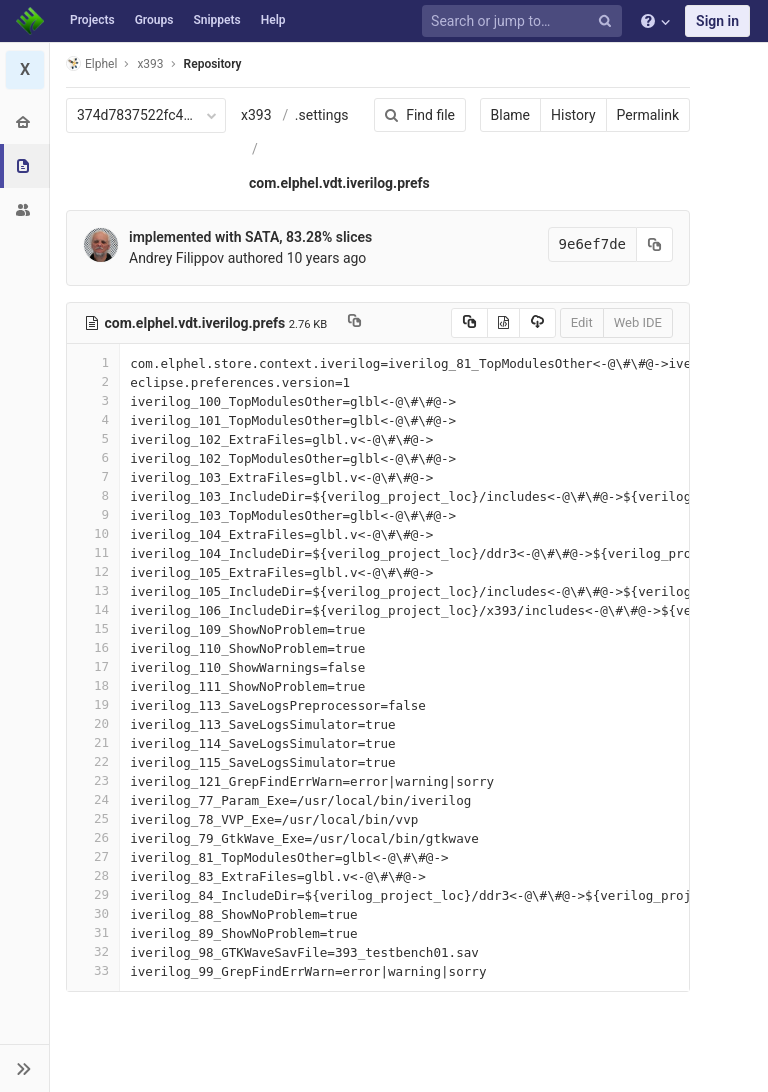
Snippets (216, 20)
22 (93, 761)
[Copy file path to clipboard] (354, 323)
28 (93, 875)
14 (93, 609)
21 (93, 742)
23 (93, 780)
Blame (510, 115)
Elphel (91, 63)
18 (93, 685)
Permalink (648, 115)
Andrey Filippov (176, 258)
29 (93, 894)
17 (93, 666)
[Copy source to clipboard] (469, 323)
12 (93, 571)
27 (93, 856)
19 (93, 704)
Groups (154, 20)
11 (93, 552)
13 (93, 590)
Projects (92, 20)
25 (93, 818)
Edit (582, 322)
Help (273, 20)
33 (93, 970)
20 (93, 723)
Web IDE (638, 322)
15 (93, 628)
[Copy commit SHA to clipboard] (655, 244)
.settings (322, 115)
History (573, 115)
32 (93, 951)
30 (93, 913)
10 (93, 533)
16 (93, 647)
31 (93, 932)
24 (93, 799)
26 (93, 837)
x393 (256, 115)
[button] (24, 1068)
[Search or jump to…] (525, 21)
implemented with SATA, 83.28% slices (250, 237)
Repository (213, 64)
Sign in (717, 21)
